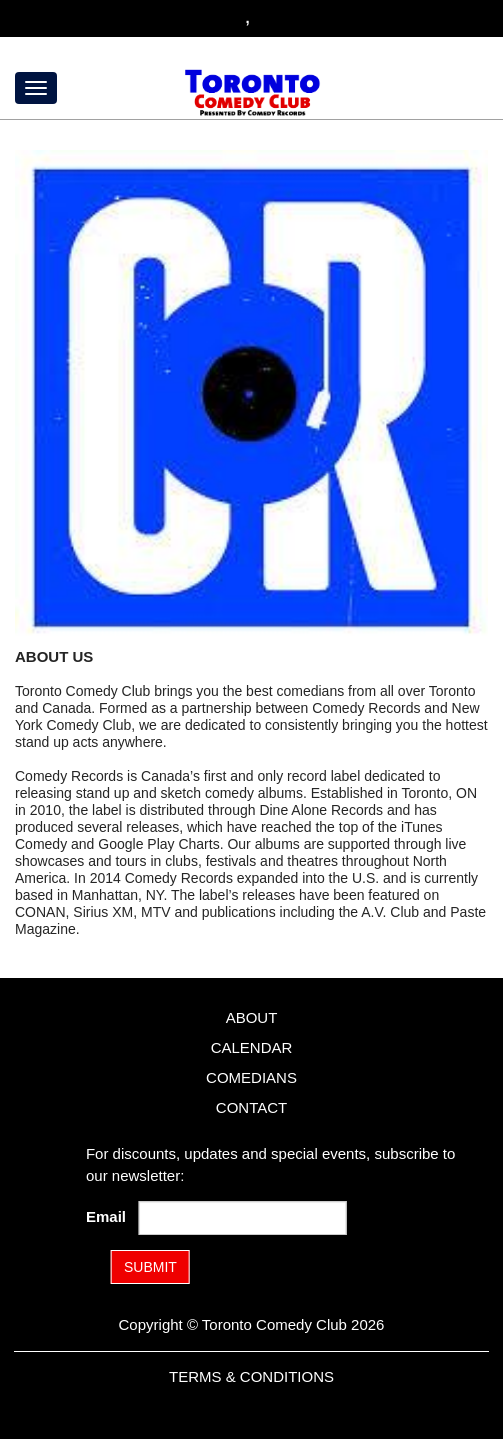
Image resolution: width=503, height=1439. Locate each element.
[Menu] (36, 88)
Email (110, 1216)
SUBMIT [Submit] (150, 1267)
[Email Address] (242, 1218)
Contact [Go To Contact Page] (251, 1107)
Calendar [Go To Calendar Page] (252, 1047)
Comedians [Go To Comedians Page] (251, 1077)
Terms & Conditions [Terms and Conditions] (251, 1376)
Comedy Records (69, 776)
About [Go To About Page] (252, 1017)
